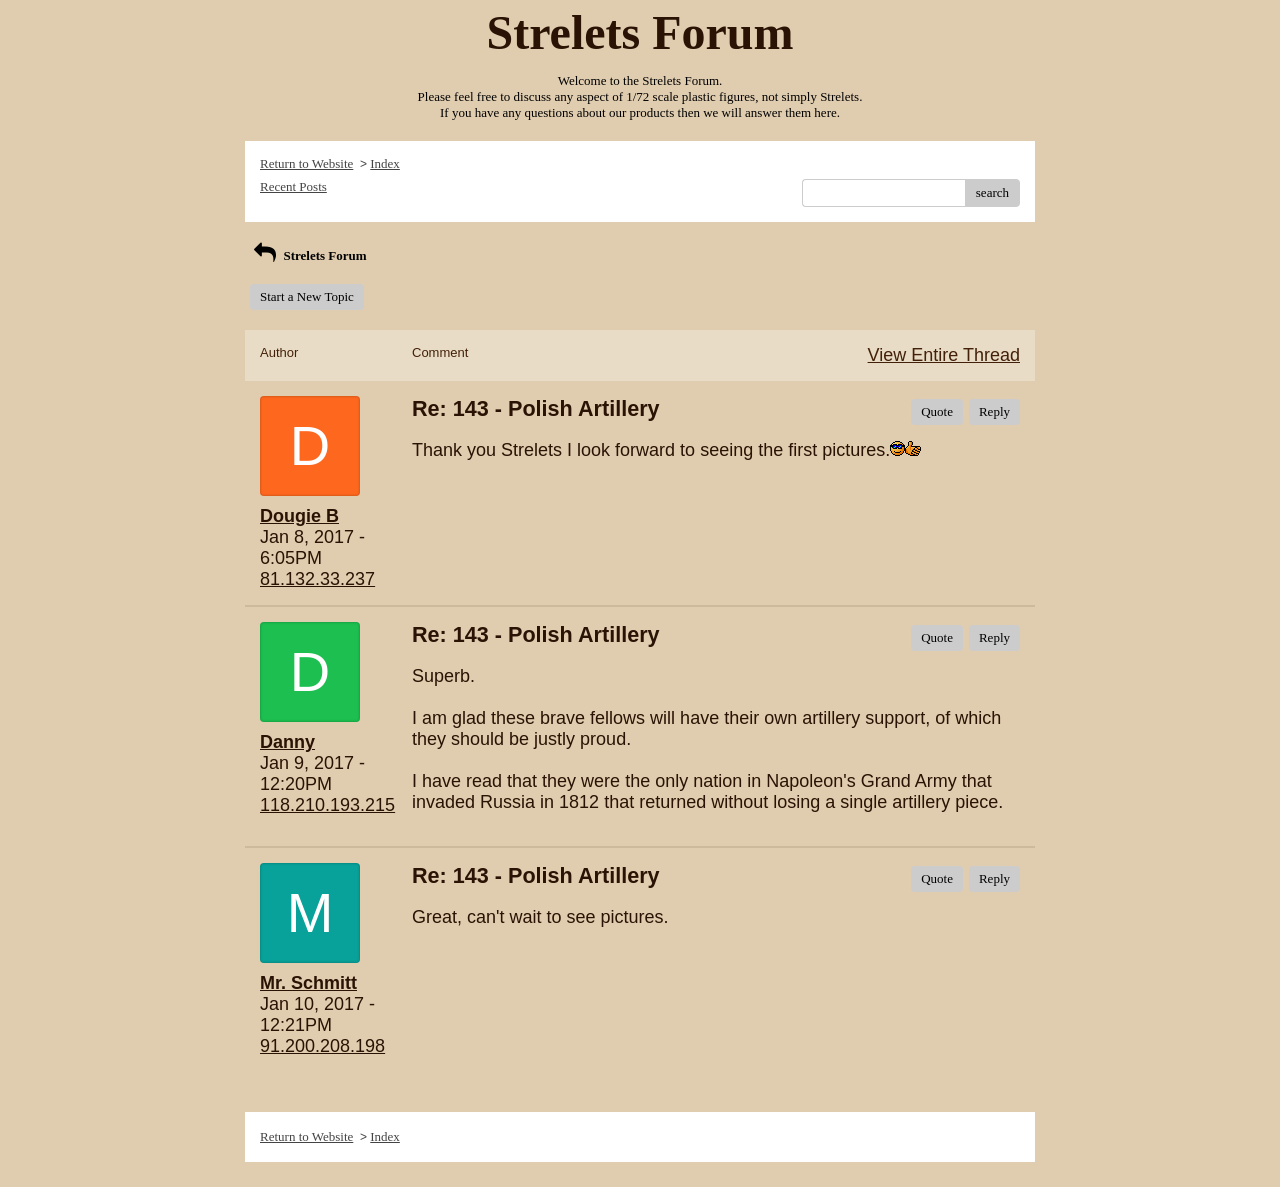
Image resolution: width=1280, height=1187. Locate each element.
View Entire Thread (944, 355)
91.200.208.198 (322, 1046)
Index (385, 163)
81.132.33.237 (317, 579)
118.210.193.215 (327, 805)
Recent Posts (293, 186)
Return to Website (306, 163)
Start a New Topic (307, 296)
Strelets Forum (308, 255)
